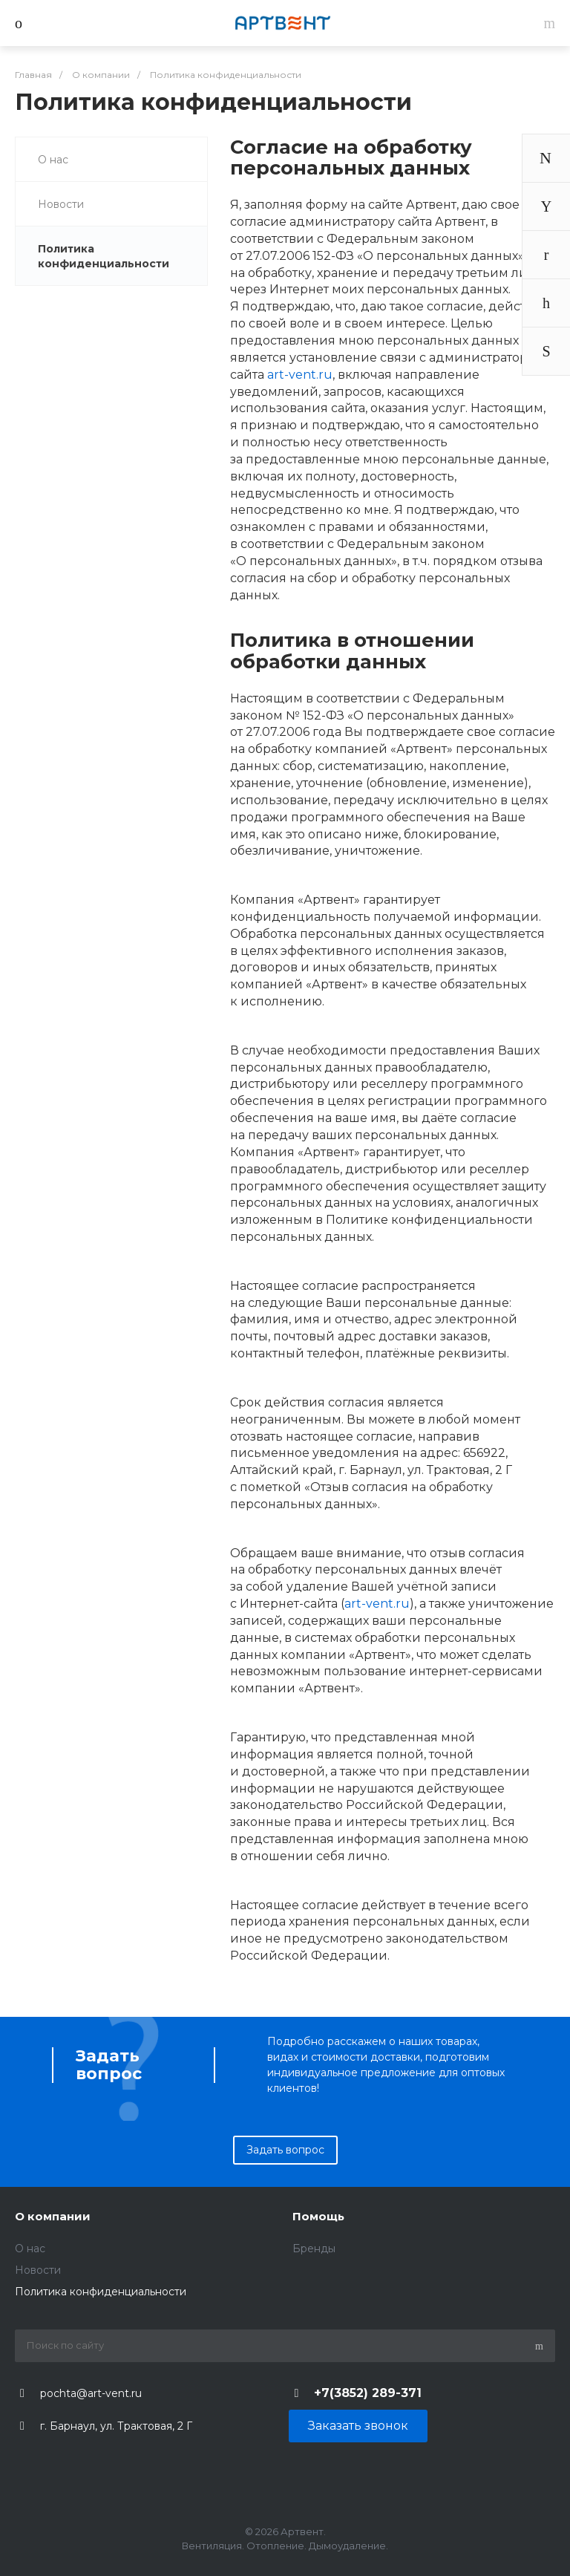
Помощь (318, 2216)
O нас (53, 159)
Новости (61, 204)
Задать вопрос (285, 2149)
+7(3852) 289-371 (368, 2393)
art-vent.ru (299, 375)
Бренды (313, 2248)
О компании (53, 2216)
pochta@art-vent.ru (91, 2393)
